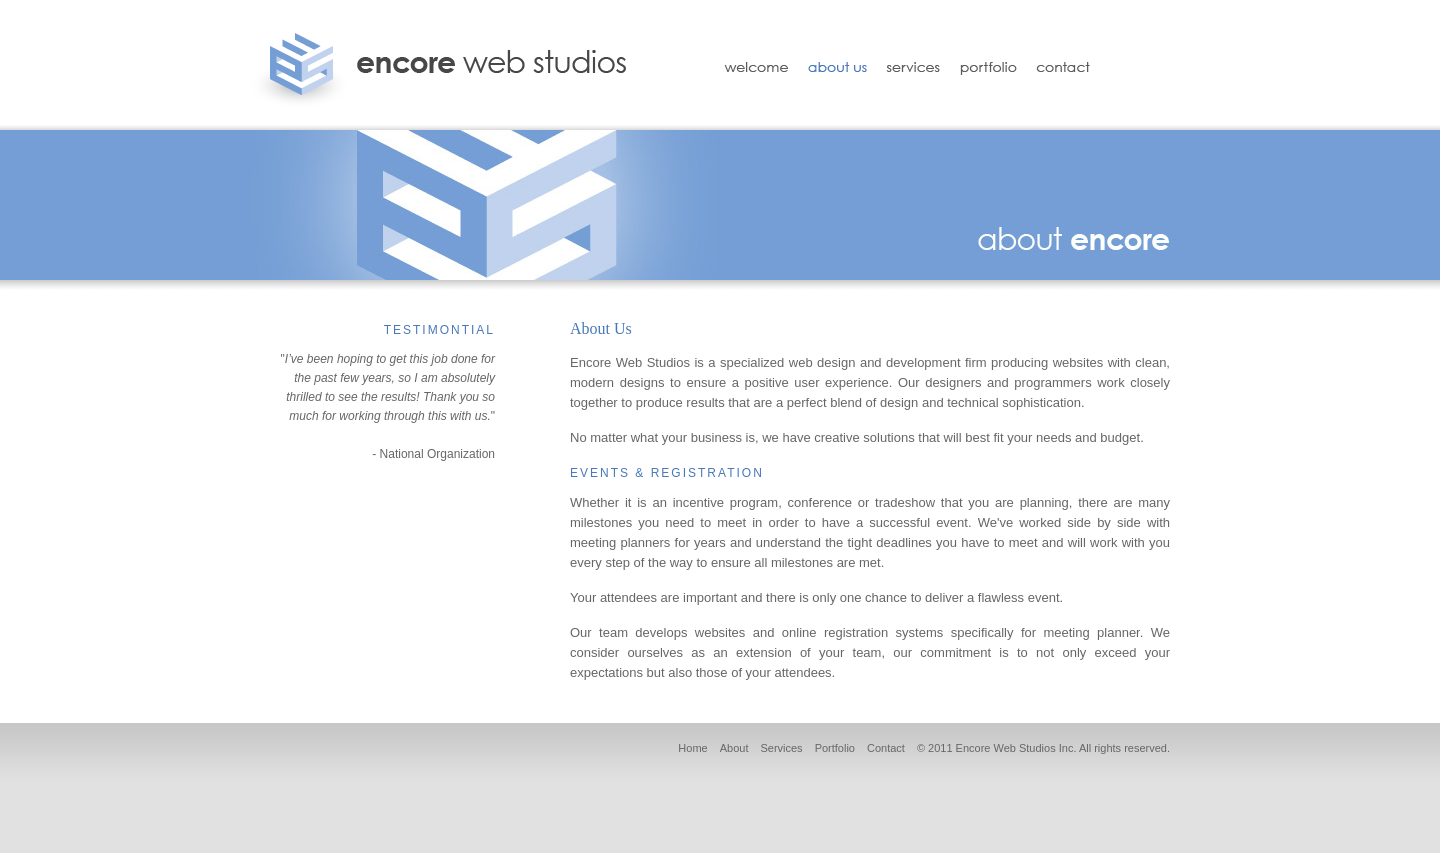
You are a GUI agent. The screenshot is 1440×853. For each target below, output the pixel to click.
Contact (886, 748)
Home (692, 748)
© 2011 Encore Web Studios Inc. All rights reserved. (1043, 748)
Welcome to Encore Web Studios (749, 65)
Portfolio (988, 65)
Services (913, 65)
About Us (838, 65)
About (734, 748)
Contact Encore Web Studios (1073, 65)
